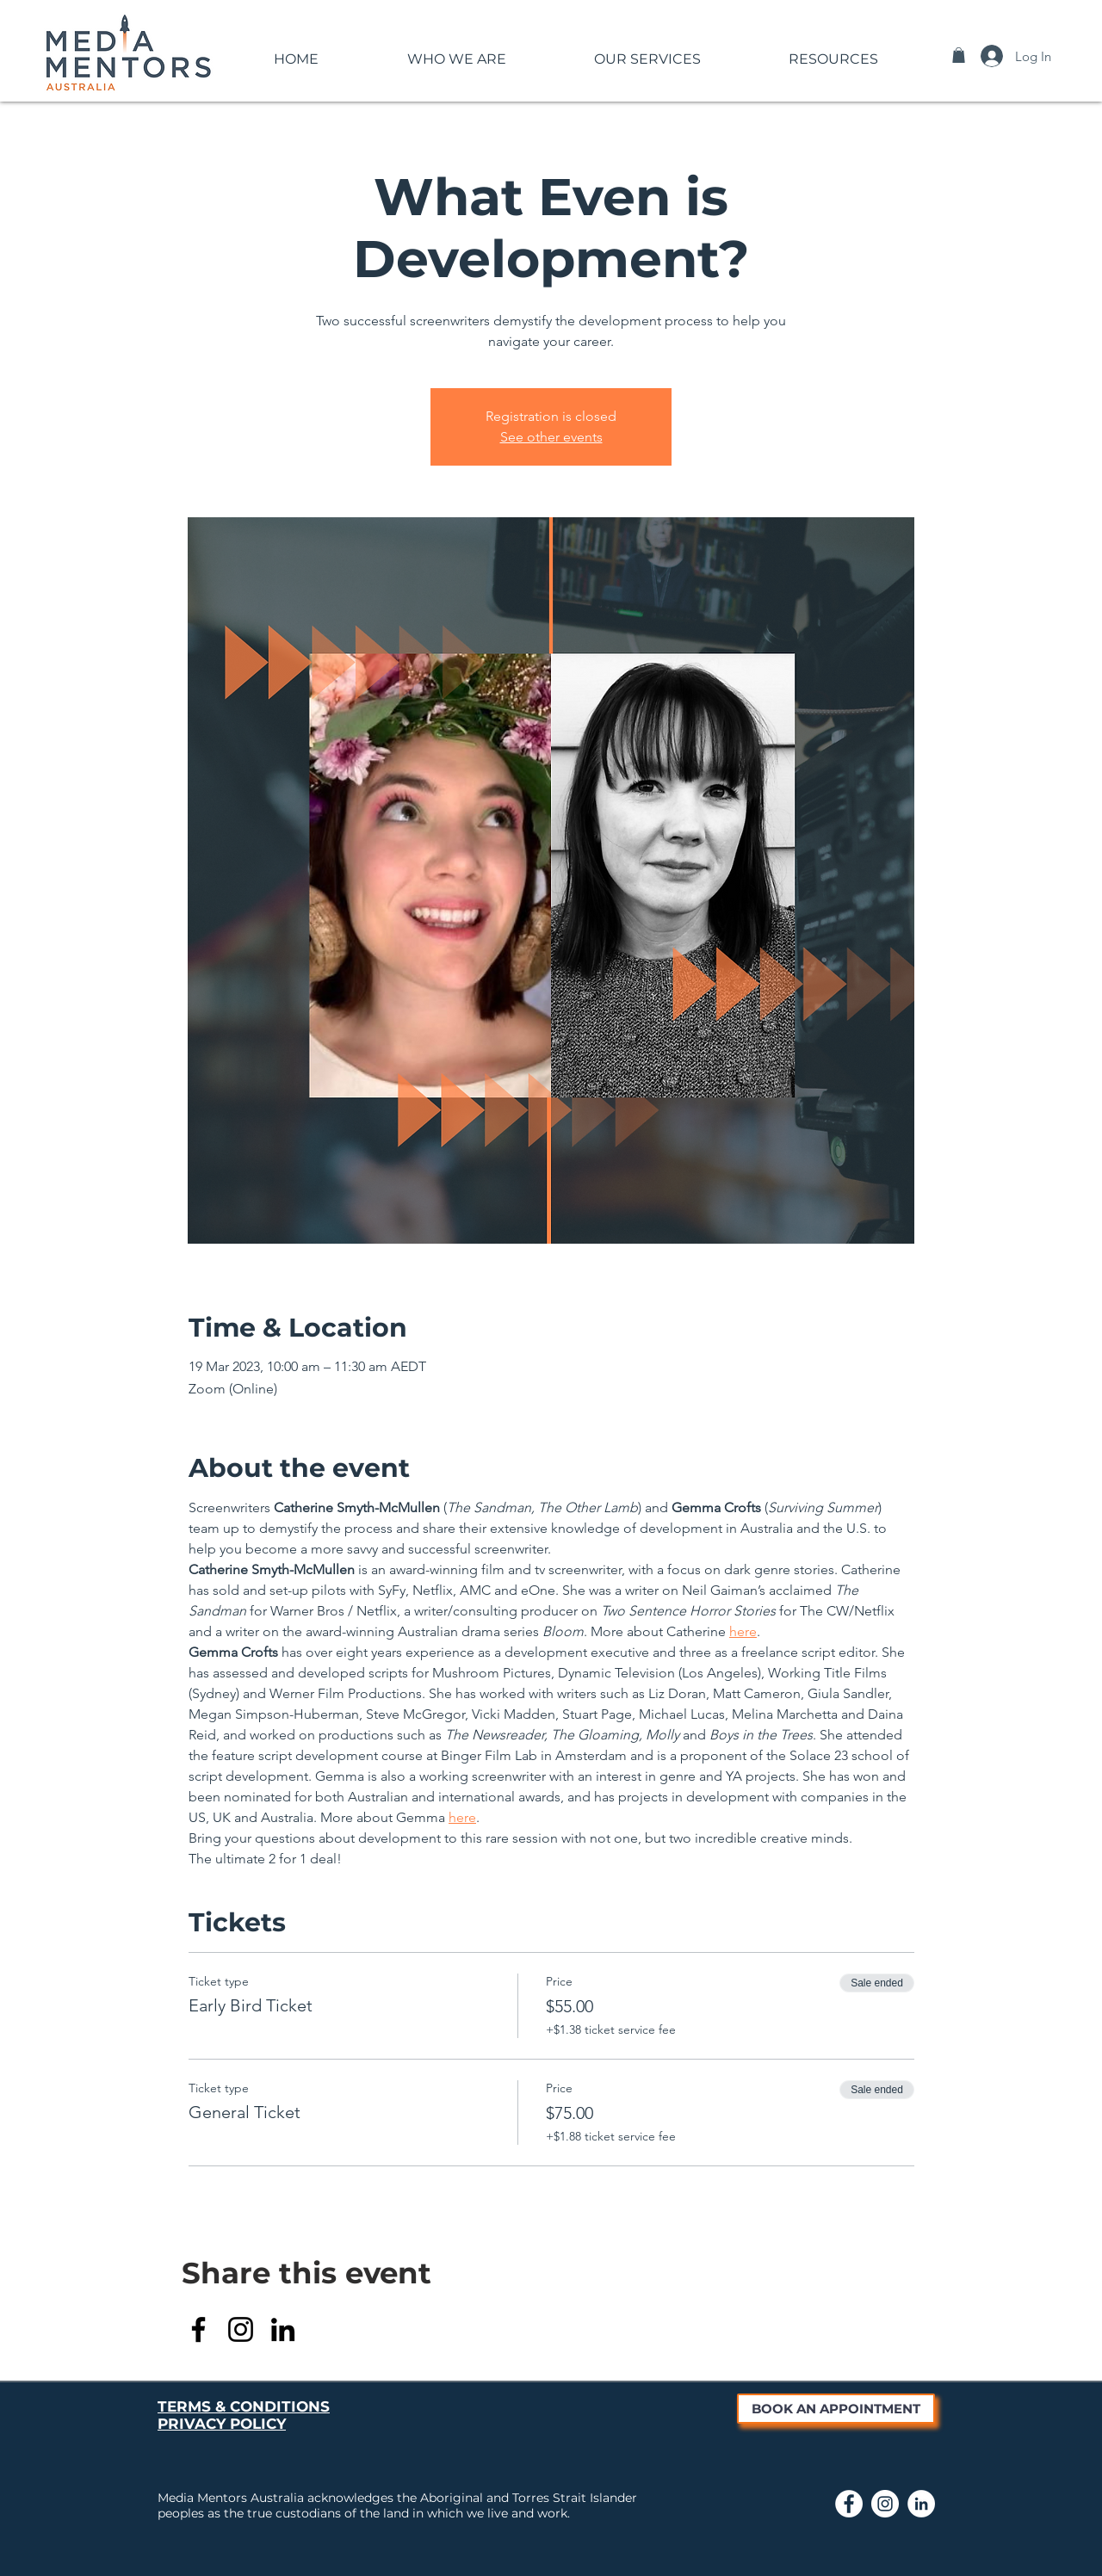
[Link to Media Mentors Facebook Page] (849, 2503)
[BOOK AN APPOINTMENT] (836, 2409)
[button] (456, 51)
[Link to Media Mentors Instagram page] (885, 2503)
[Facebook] (198, 2329)
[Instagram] (240, 2329)
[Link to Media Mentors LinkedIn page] (921, 2503)
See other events (551, 437)
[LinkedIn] (283, 2329)
